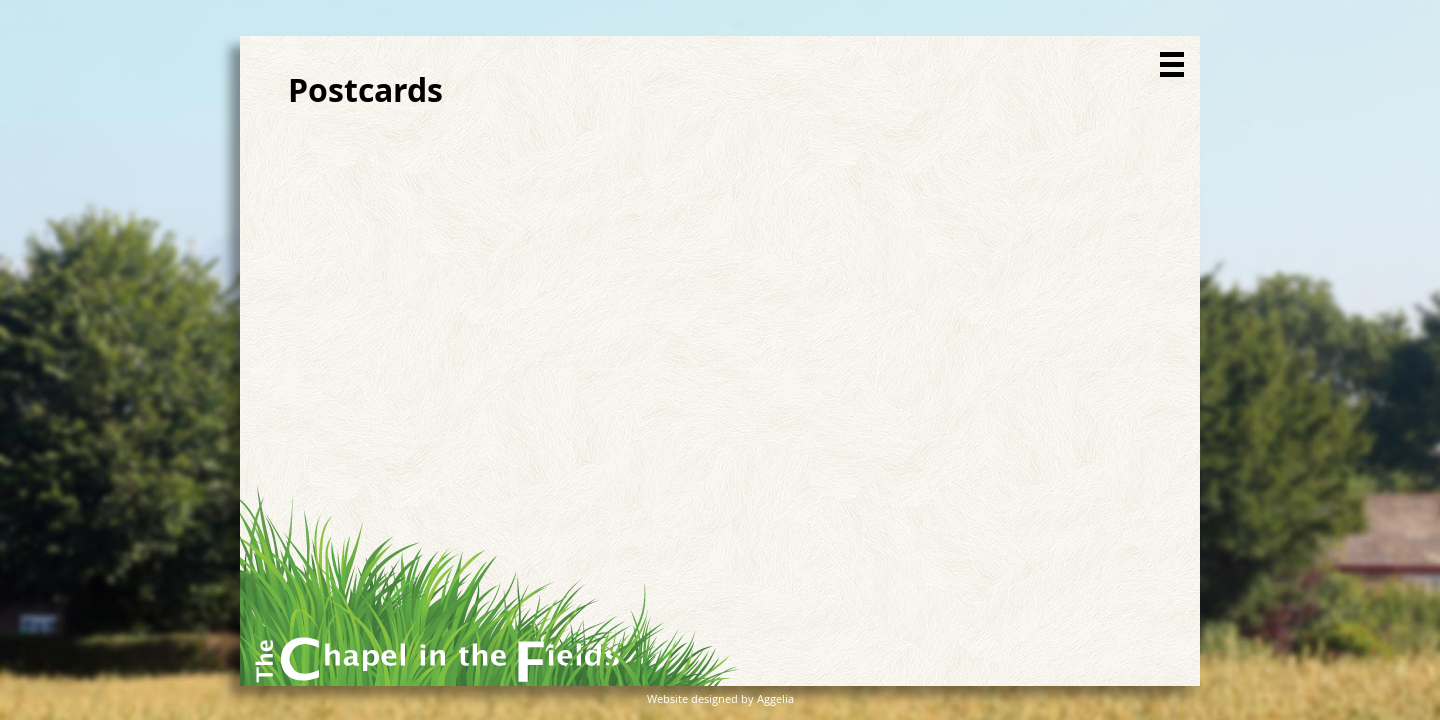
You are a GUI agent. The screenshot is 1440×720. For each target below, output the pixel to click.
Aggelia (775, 698)
